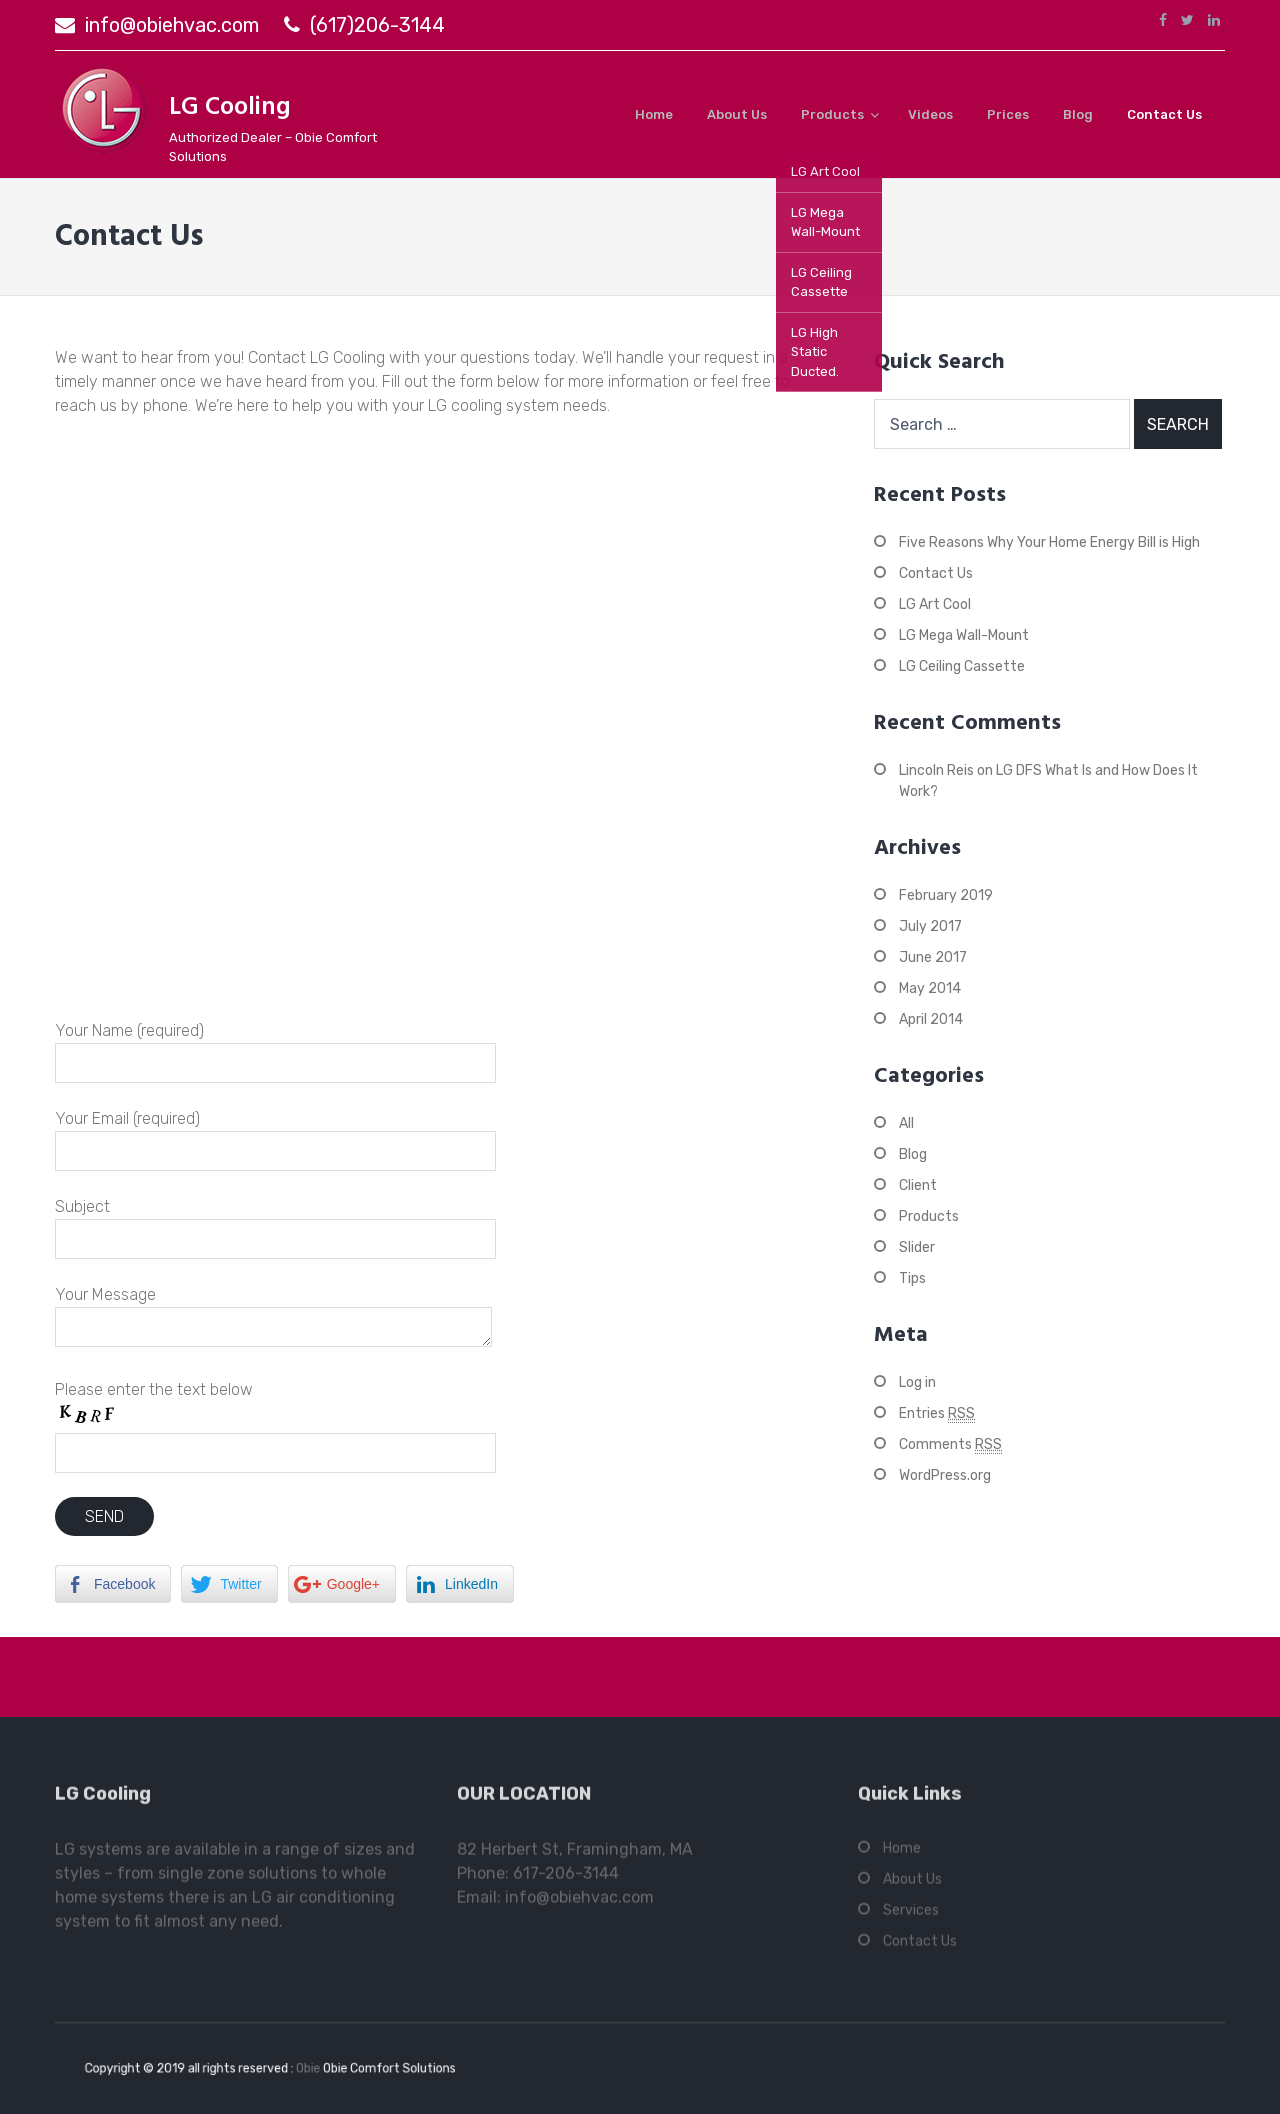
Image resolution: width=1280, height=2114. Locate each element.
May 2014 (930, 988)
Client (918, 1185)
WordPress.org (945, 1475)
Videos (930, 114)
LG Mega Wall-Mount (964, 635)
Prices (1008, 114)
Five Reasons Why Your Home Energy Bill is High (1049, 542)
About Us (737, 114)
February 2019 (946, 895)
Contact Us (1164, 114)
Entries (937, 1414)
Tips (912, 1278)
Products (832, 114)
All (906, 1123)
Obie (303, 2068)
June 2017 (933, 957)
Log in (917, 1382)
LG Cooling (229, 108)
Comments (950, 1445)
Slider (917, 1247)
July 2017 (930, 926)
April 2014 (931, 1019)
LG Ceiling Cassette (962, 666)
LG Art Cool (935, 604)
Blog (1078, 114)
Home (654, 114)
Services (911, 1918)
